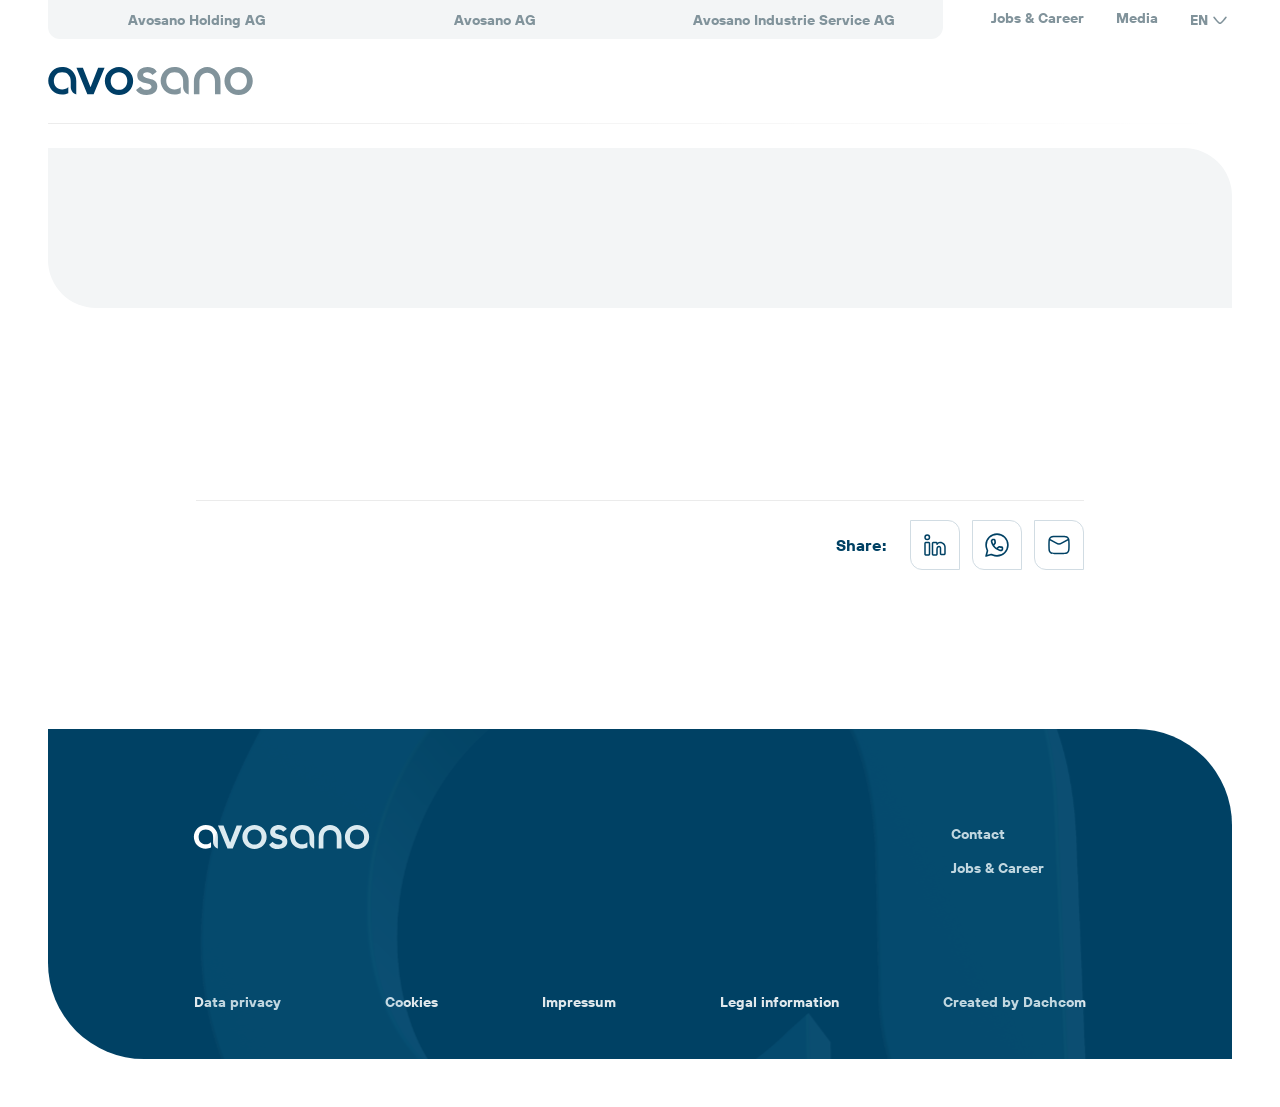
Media (1137, 18)
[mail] (1059, 545)
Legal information (779, 1002)
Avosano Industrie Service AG (794, 20)
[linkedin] (935, 545)
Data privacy (237, 1002)
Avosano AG (495, 20)
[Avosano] (150, 81)
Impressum (579, 1002)
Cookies (411, 1002)
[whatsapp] (997, 545)
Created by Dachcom (1014, 1002)
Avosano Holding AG (197, 20)
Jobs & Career (1037, 18)
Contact (978, 834)
